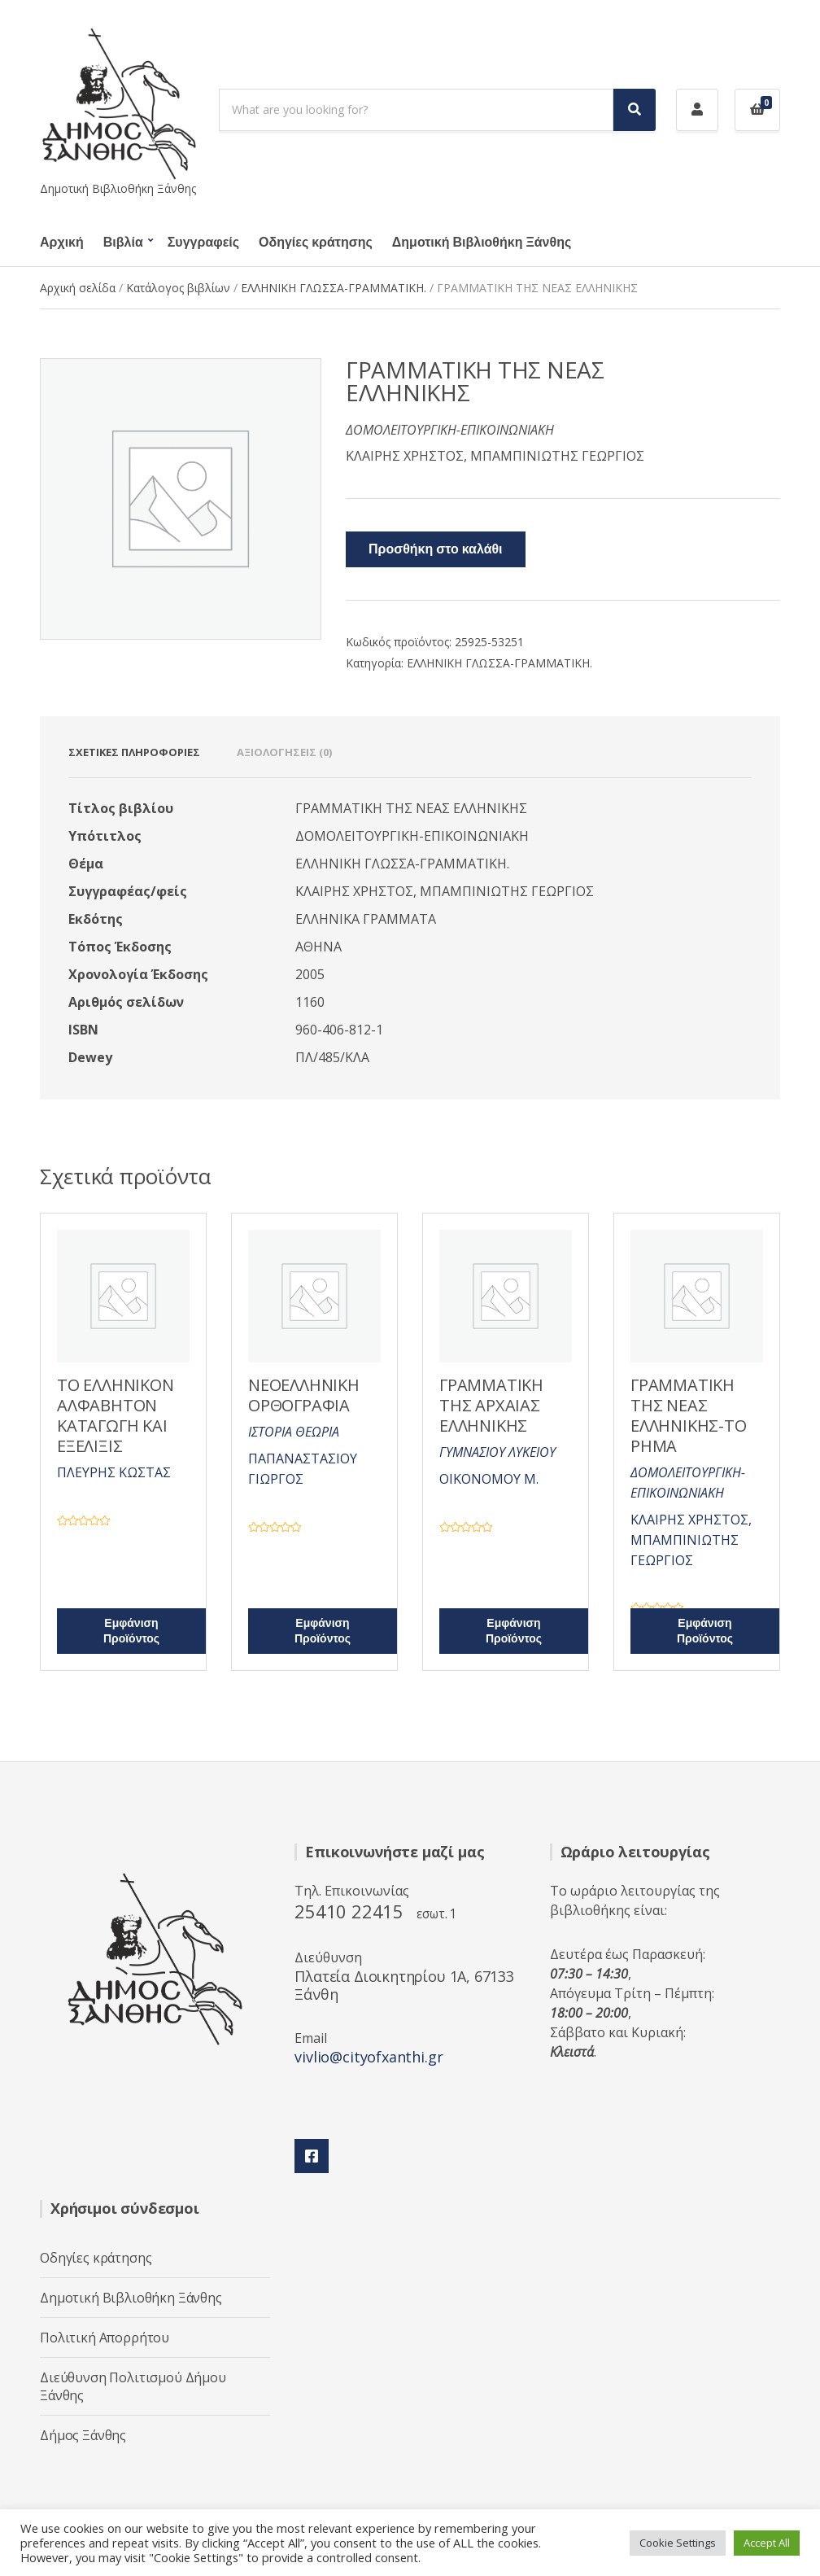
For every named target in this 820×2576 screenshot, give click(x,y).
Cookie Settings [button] (677, 2542)
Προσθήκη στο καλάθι (436, 549)
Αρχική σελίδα (78, 287)
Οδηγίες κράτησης (316, 242)
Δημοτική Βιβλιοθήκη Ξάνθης (481, 242)
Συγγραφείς (203, 242)
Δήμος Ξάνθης (83, 2435)
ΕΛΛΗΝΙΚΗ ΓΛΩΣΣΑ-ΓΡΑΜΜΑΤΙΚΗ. (333, 287)
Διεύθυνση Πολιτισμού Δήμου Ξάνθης (133, 2386)
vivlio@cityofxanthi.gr (368, 2056)
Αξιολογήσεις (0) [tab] (284, 752)
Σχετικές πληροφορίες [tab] (134, 752)
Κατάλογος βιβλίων (178, 287)
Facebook (311, 2156)
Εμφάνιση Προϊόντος (131, 1631)
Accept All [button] (767, 2542)
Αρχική (62, 242)
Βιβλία (123, 242)
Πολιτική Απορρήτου (104, 2337)
